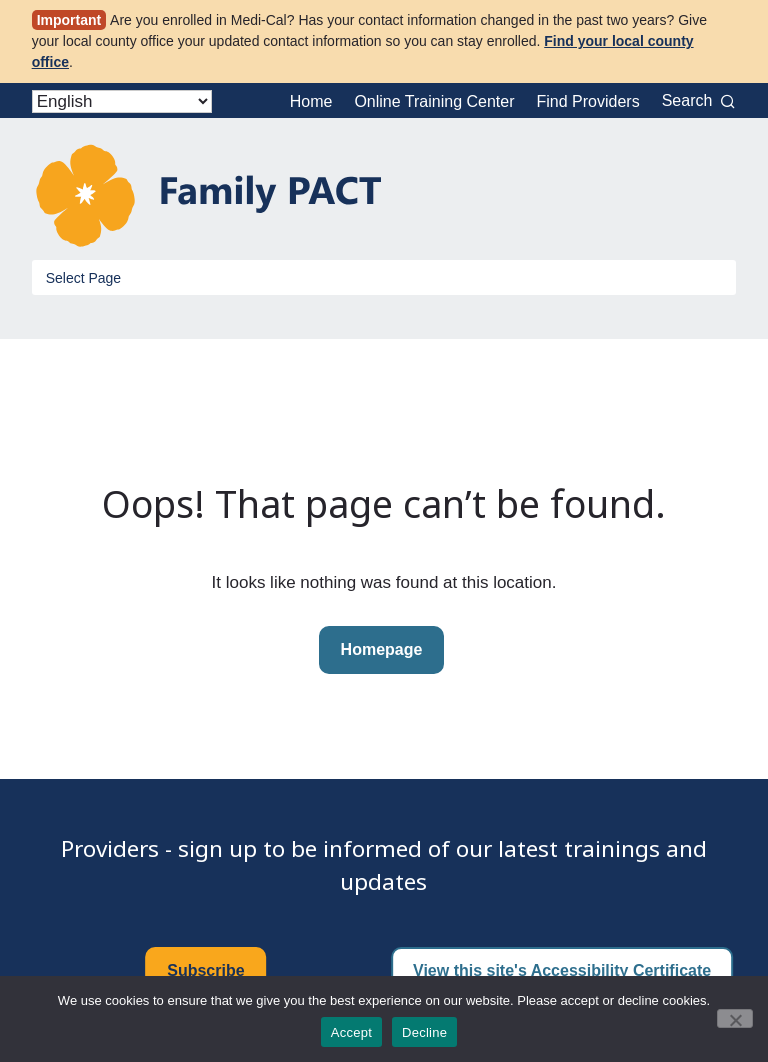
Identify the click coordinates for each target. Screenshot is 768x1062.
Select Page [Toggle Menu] (84, 278)
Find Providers (588, 101)
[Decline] (735, 1018)
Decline (424, 1032)
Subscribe (205, 970)
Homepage (382, 649)
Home (311, 101)
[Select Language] (122, 101)
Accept (351, 1032)
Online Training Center (434, 101)
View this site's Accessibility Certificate (562, 970)
